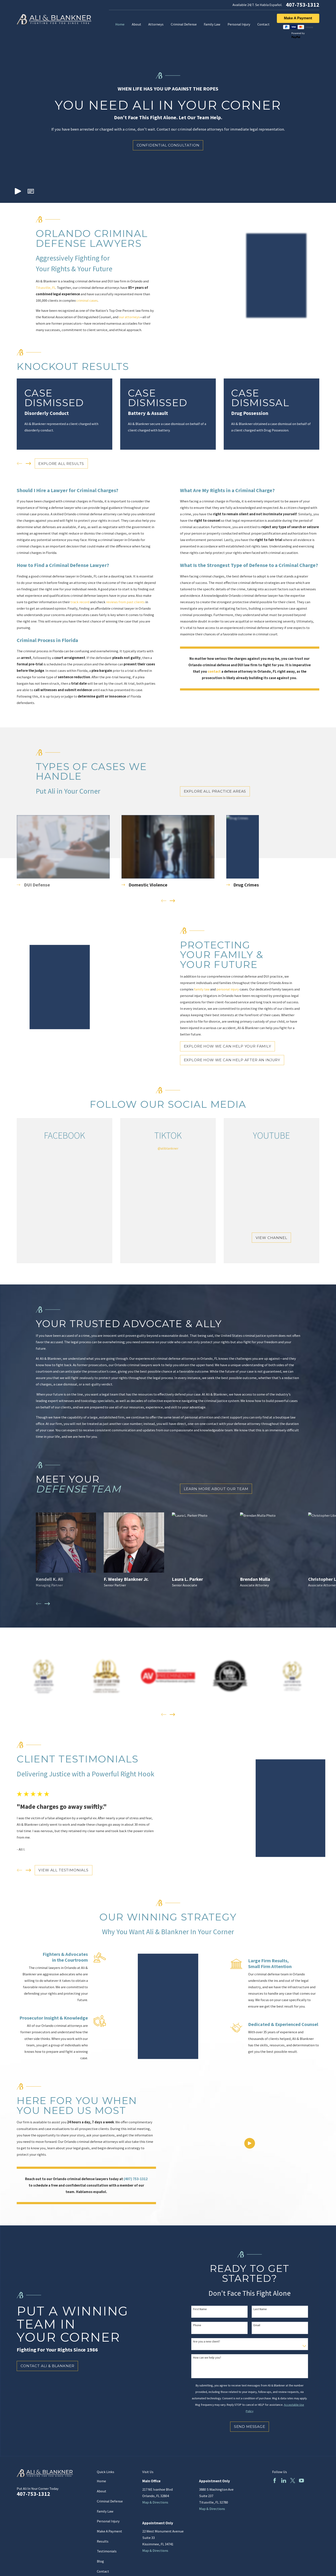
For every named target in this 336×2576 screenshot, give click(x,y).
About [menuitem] (136, 24)
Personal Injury (108, 2513)
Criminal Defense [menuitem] (184, 24)
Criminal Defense (110, 2493)
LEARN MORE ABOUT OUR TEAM (216, 1486)
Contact (103, 2563)
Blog (100, 2553)
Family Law (105, 2503)
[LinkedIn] (283, 2472)
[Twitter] (292, 2472)
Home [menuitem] (119, 24)
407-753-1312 (302, 5)
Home (101, 2473)
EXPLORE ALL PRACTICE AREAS (215, 789)
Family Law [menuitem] (212, 24)
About (101, 2483)
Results (102, 2533)
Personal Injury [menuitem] (239, 24)
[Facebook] (274, 2472)
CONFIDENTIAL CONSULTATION (168, 145)
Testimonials (107, 2543)
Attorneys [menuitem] (156, 24)
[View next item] (28, 461)
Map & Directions (155, 2494)
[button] (30, 191)
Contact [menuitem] (263, 24)
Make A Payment (109, 2523)
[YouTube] (301, 2472)
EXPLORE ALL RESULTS (61, 461)
